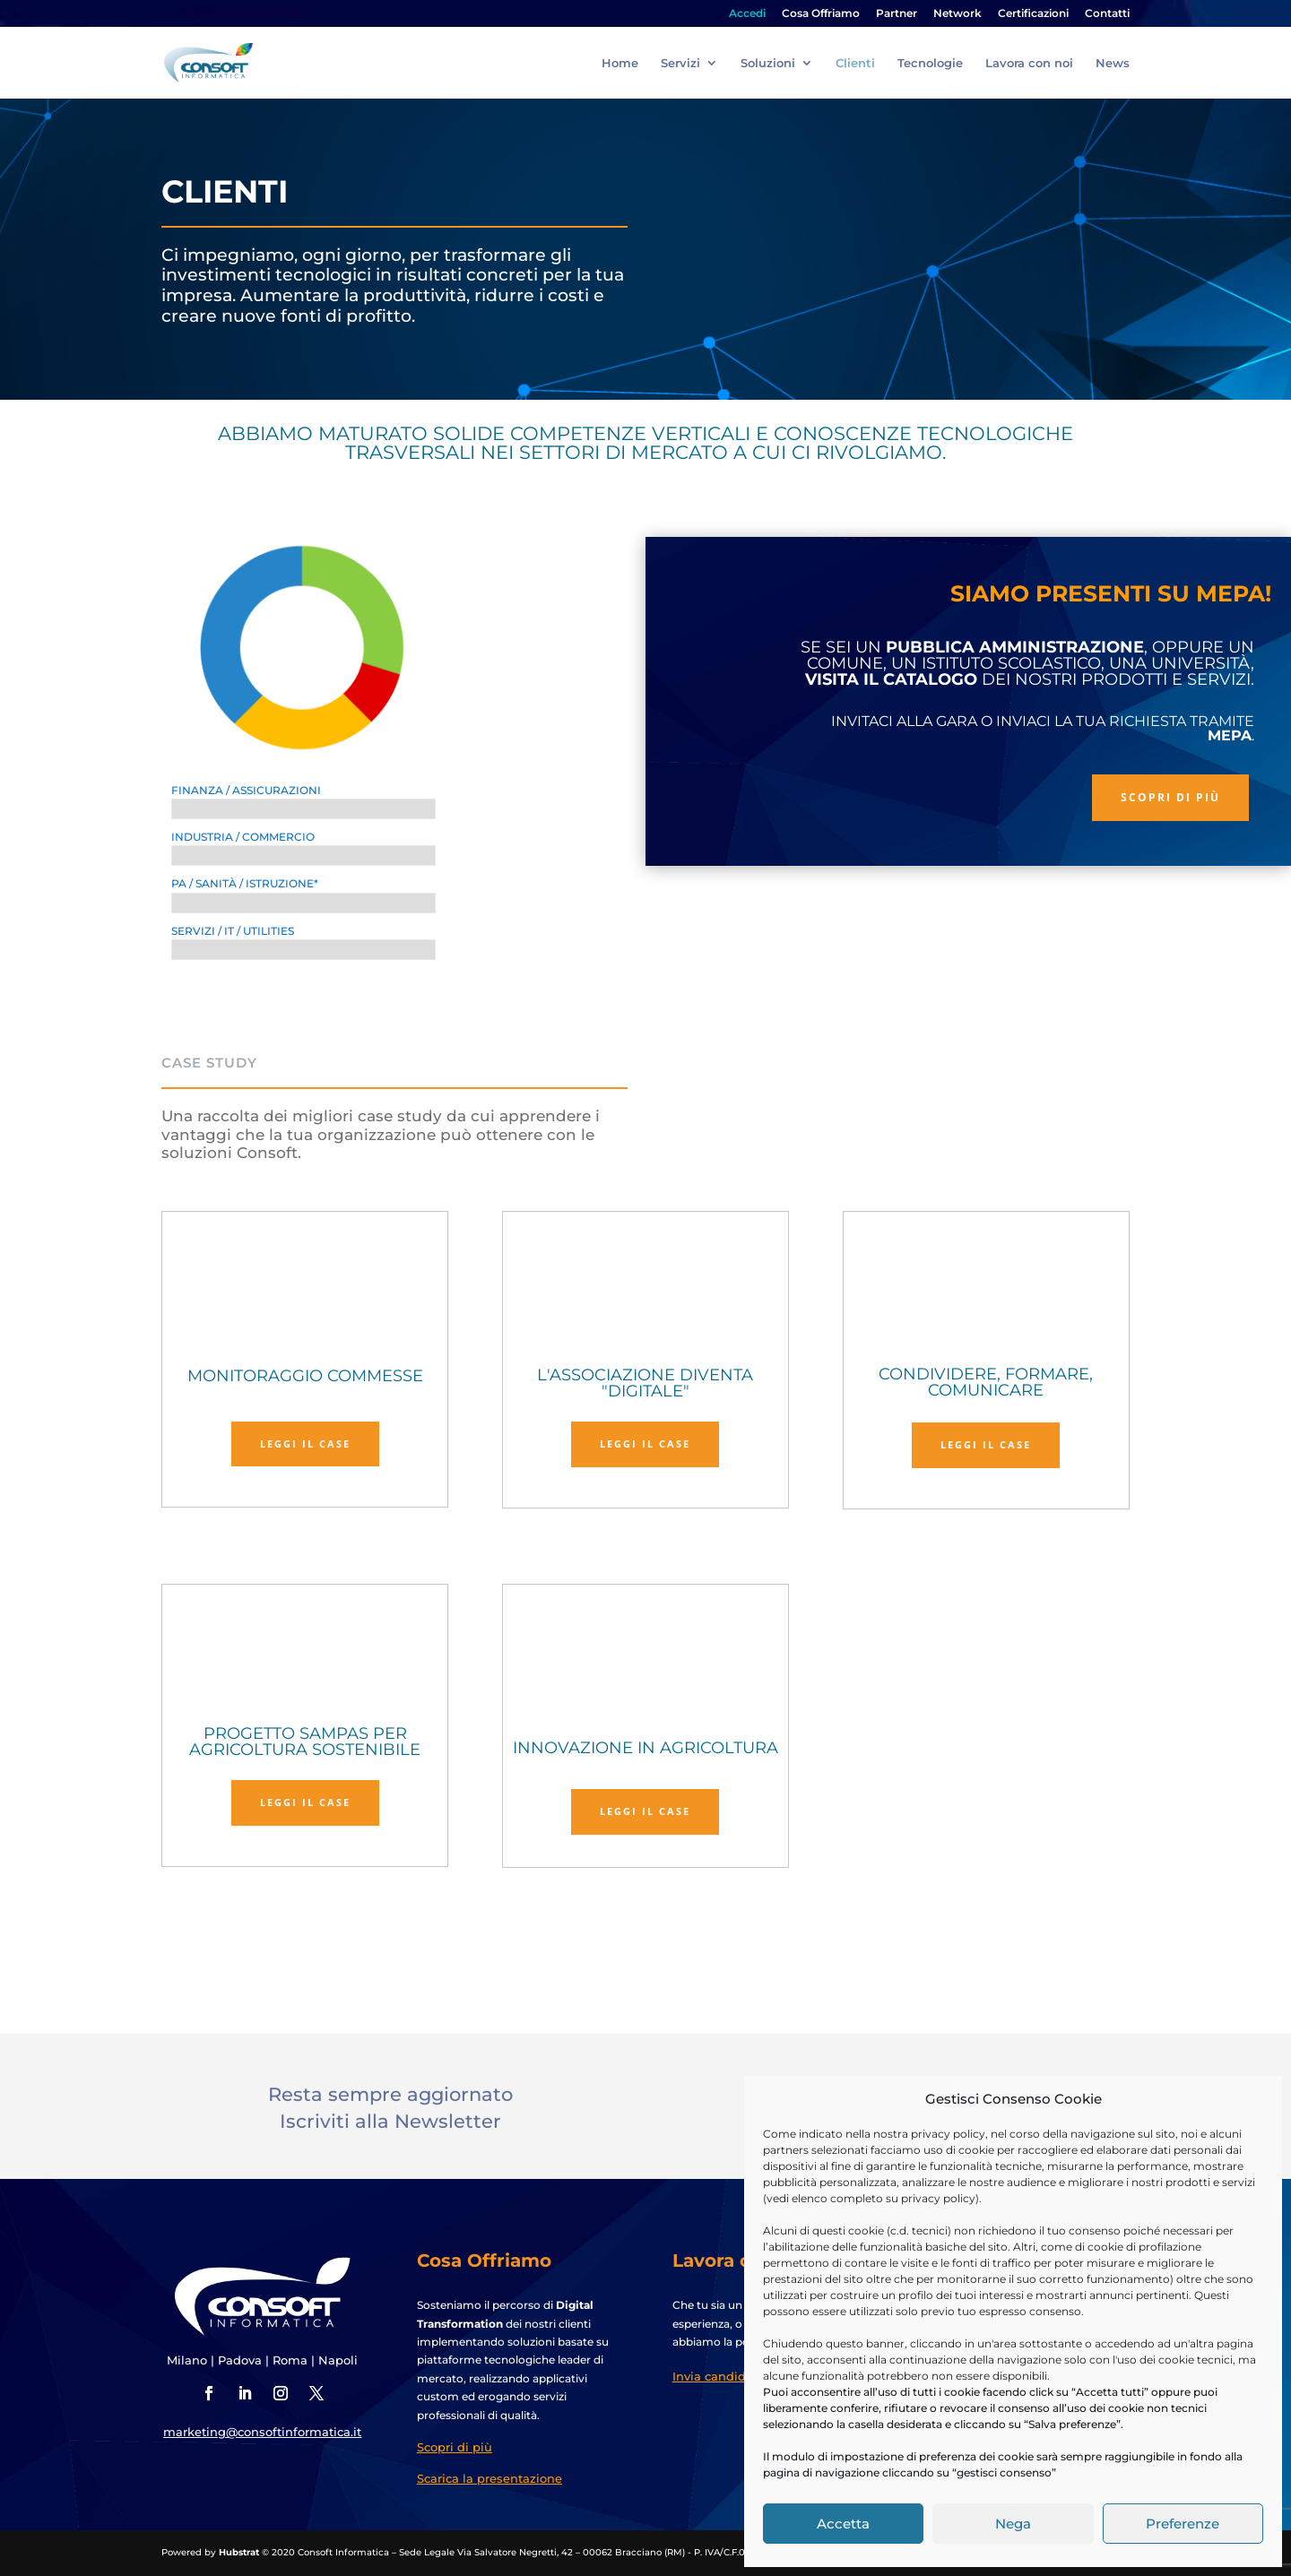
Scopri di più (1170, 797)
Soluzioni (768, 63)
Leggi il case (305, 1443)
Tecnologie (930, 63)
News (1113, 63)
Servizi (680, 63)
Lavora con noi (1029, 63)
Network (957, 14)
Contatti (1107, 14)
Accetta (843, 2523)
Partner (896, 14)
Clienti (855, 63)
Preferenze (1182, 2523)
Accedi (747, 14)
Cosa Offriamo (821, 14)
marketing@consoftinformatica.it (262, 2432)
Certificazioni (1033, 14)
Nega (1013, 2523)
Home (620, 63)
